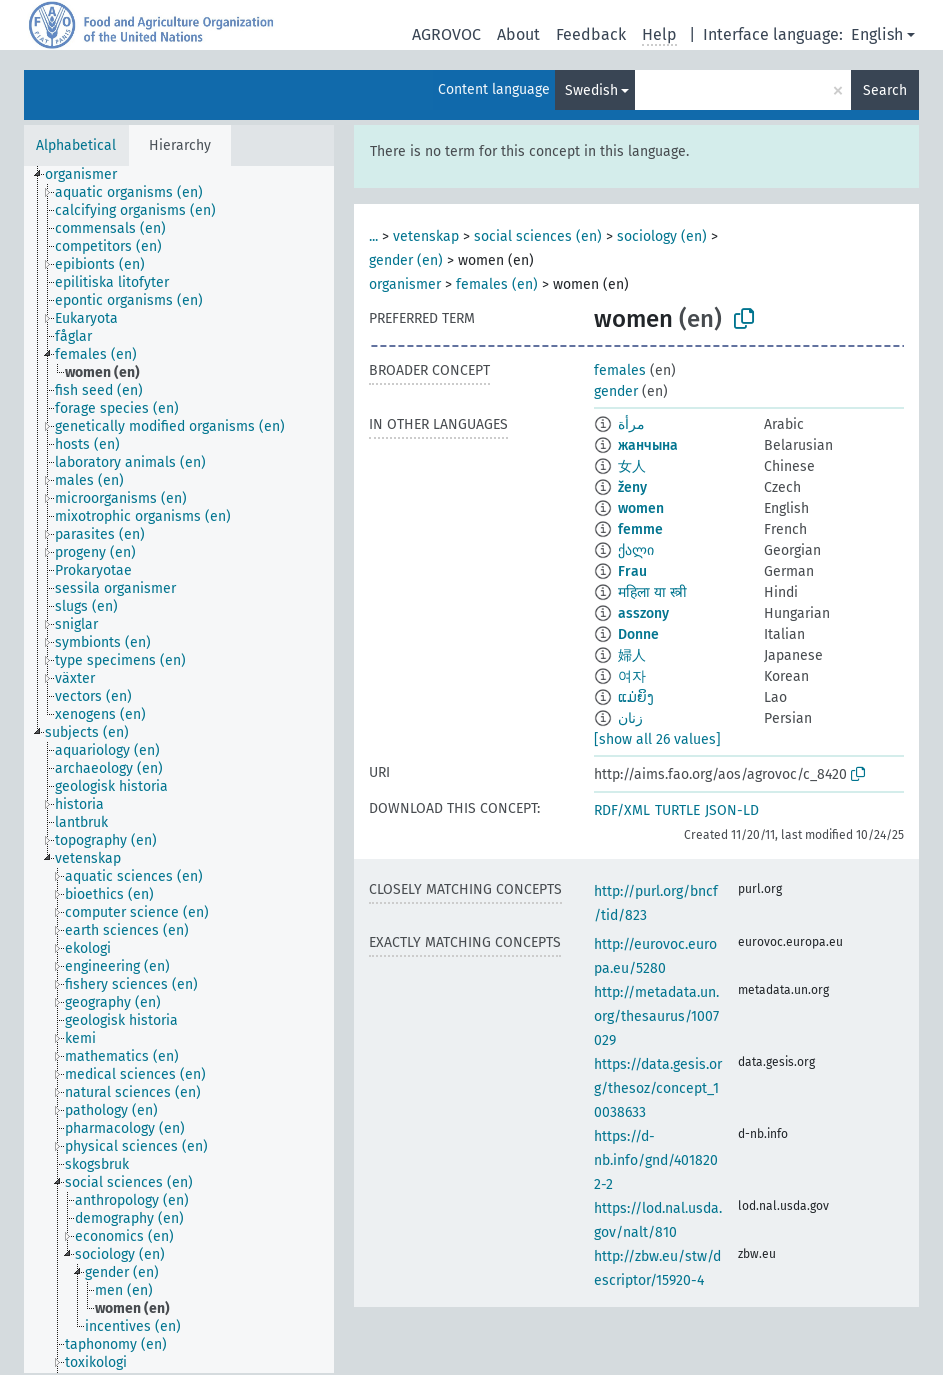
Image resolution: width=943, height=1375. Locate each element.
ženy (632, 487)
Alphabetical (76, 145)
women (641, 508)
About (518, 34)
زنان (630, 718)
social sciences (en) (538, 236)
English (877, 34)
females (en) (497, 284)
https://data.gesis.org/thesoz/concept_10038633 (658, 1088)
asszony (643, 613)
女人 (632, 466)
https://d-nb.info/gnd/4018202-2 (656, 1160)
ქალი (636, 550)
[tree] (179, 769)
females (620, 370)
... (373, 236)
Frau (632, 571)
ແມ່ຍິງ (636, 697)
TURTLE (677, 810)
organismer (405, 284)
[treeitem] (89, 175)
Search (885, 90)
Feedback (591, 34)
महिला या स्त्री (652, 592)
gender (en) (406, 260)
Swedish (591, 90)
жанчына (648, 445)
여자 (632, 676)
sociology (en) (662, 236)
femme (640, 529)
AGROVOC (446, 34)
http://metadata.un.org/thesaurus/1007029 (656, 1016)
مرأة (631, 424)
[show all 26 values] (657, 739)
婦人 (632, 655)
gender (616, 391)
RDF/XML (622, 810)
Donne (638, 634)
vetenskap (426, 236)
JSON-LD (732, 810)
